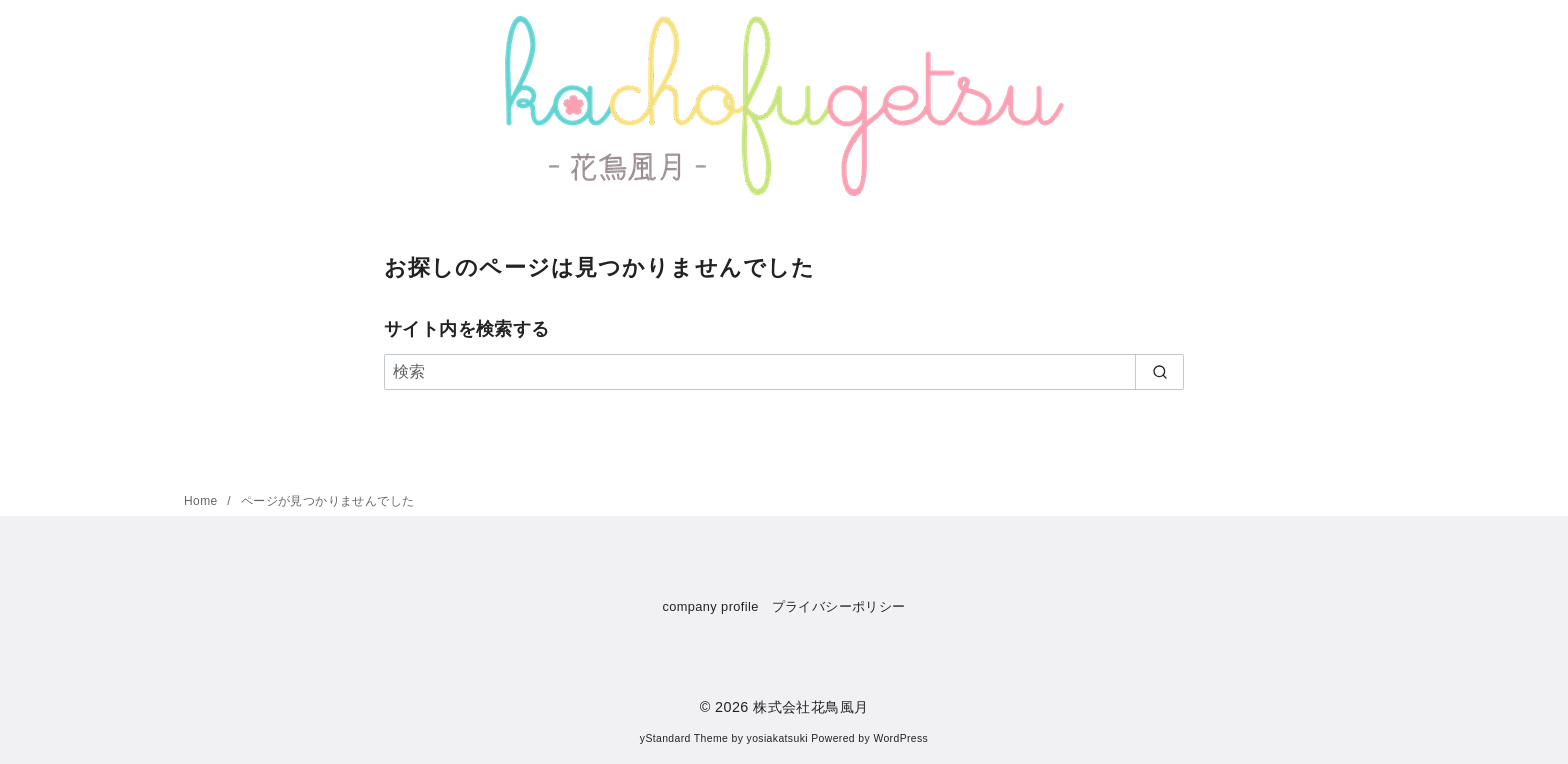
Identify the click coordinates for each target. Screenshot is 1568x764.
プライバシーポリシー (839, 606)
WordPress (900, 738)
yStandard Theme (684, 738)
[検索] (784, 372)
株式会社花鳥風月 (810, 707)
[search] (1159, 372)
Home (202, 501)
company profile (710, 606)
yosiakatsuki (777, 738)
